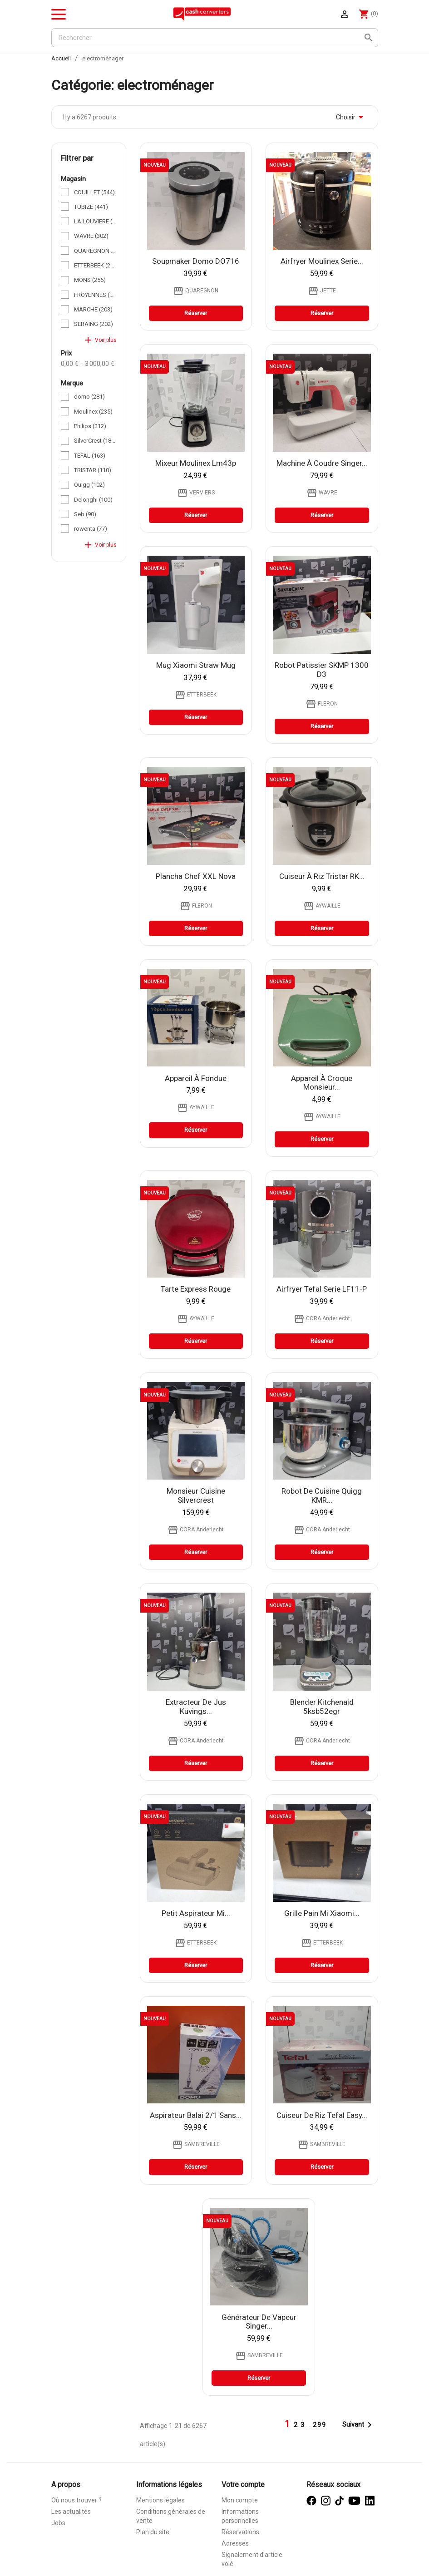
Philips (90, 426)
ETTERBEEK (95, 265)
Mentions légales (160, 2500)
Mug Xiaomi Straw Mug (196, 665)
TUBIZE (91, 206)
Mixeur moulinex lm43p (195, 463)
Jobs (58, 2523)
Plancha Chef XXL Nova (196, 876)
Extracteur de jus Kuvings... (196, 1707)
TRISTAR (92, 470)
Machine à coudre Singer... (321, 463)
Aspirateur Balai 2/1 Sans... (196, 2115)
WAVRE (91, 235)
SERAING (93, 324)
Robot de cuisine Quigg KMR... (321, 1495)
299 (319, 2424)
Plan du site (152, 2532)
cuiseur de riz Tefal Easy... (321, 2115)
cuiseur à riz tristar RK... (322, 876)
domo (89, 396)
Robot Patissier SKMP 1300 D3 (322, 670)
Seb (85, 514)
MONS (90, 279)
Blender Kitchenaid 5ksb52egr (322, 1707)
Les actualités (71, 2511)
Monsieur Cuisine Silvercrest (196, 1495)
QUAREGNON (95, 250)
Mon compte (240, 2500)
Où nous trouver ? (76, 2500)
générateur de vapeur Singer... (259, 2322)
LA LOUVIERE (95, 221)
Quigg (89, 484)
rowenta (90, 528)
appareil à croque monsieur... (321, 1083)
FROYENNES (95, 294)
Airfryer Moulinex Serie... (322, 261)
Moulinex (93, 411)
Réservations (240, 2532)
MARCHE (93, 309)
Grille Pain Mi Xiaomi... (322, 1913)
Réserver (195, 313)
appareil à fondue (196, 1078)
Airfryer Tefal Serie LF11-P (321, 1288)
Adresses (235, 2543)
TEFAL (89, 455)
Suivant (358, 2424)
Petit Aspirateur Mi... (196, 1913)
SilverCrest (95, 440)
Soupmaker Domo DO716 (195, 261)
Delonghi (93, 499)
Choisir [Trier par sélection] (351, 117)
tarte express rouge (196, 1288)
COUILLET (94, 192)
